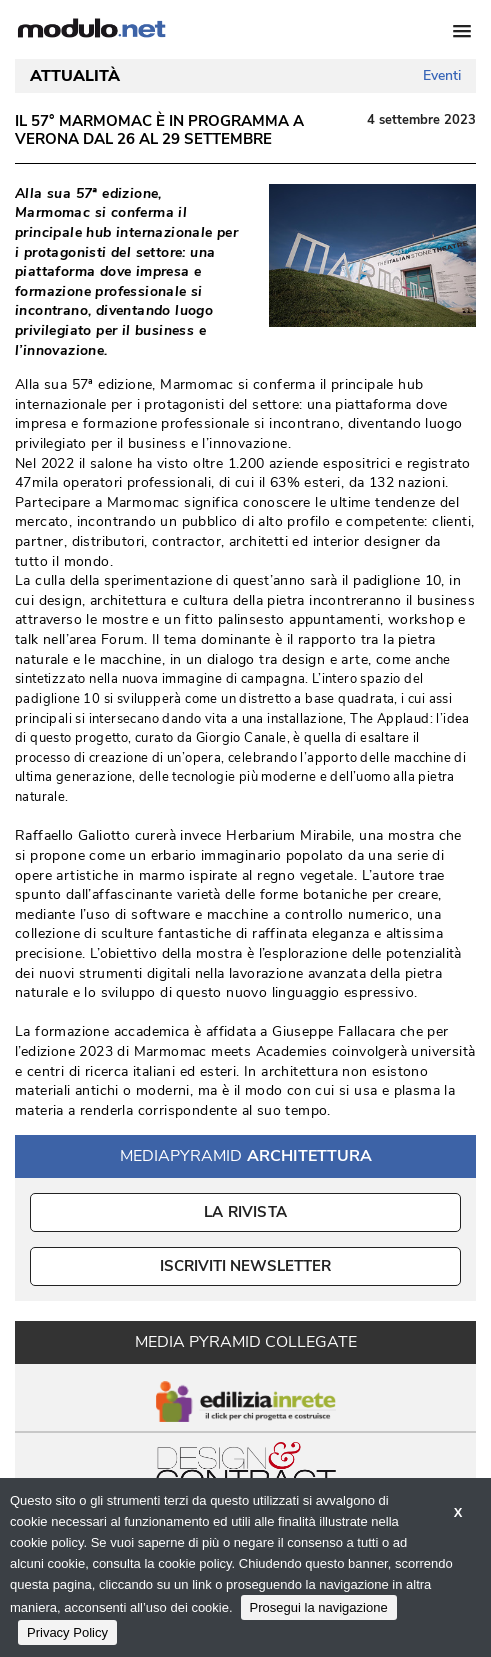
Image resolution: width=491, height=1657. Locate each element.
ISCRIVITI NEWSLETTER (245, 1266)
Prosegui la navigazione (319, 1607)
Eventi (442, 75)
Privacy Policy (67, 1632)
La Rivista (245, 1212)
